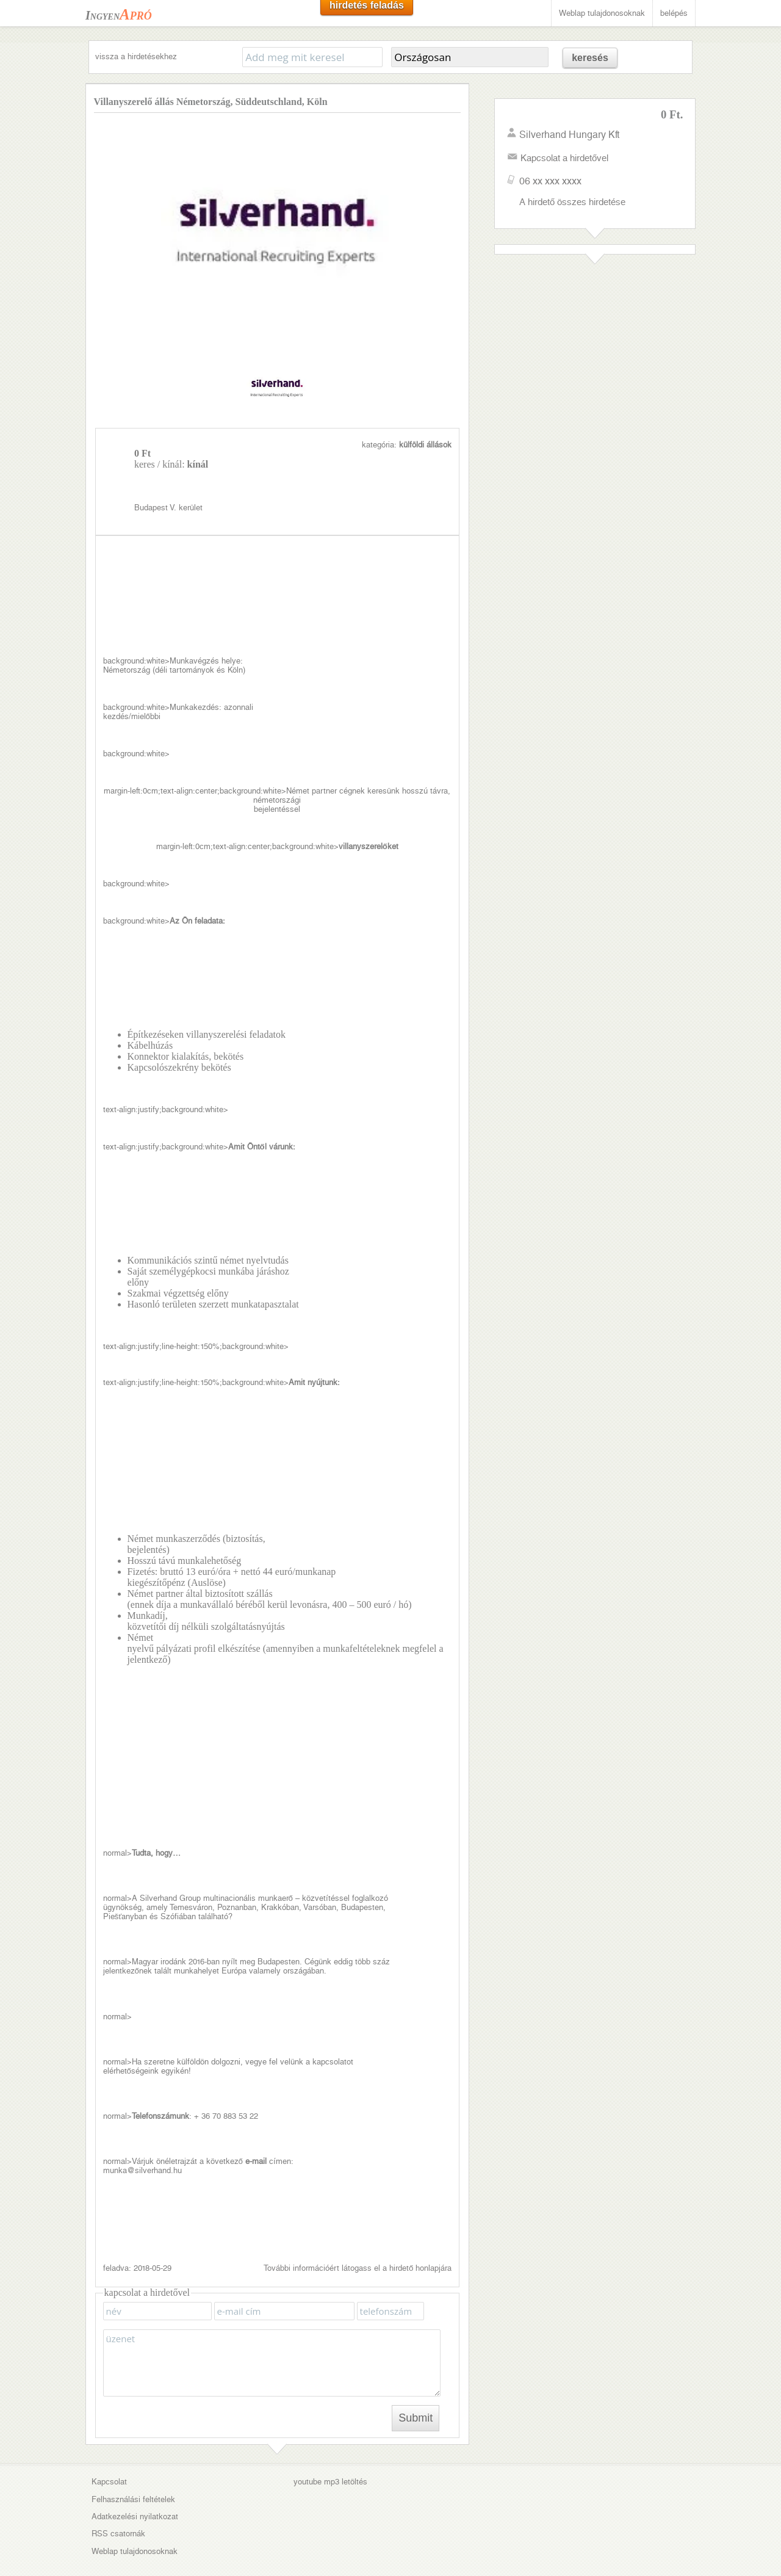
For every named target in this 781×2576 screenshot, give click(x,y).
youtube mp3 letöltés (330, 2445)
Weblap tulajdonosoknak (602, 13)
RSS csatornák (118, 2497)
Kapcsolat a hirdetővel (564, 158)
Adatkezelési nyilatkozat (135, 2479)
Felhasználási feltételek (133, 2462)
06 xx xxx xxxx (550, 181)
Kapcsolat (109, 2445)
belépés (674, 13)
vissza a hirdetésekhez (136, 56)
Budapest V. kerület (343, 453)
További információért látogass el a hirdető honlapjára (358, 2231)
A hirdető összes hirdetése (572, 202)
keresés (590, 57)
